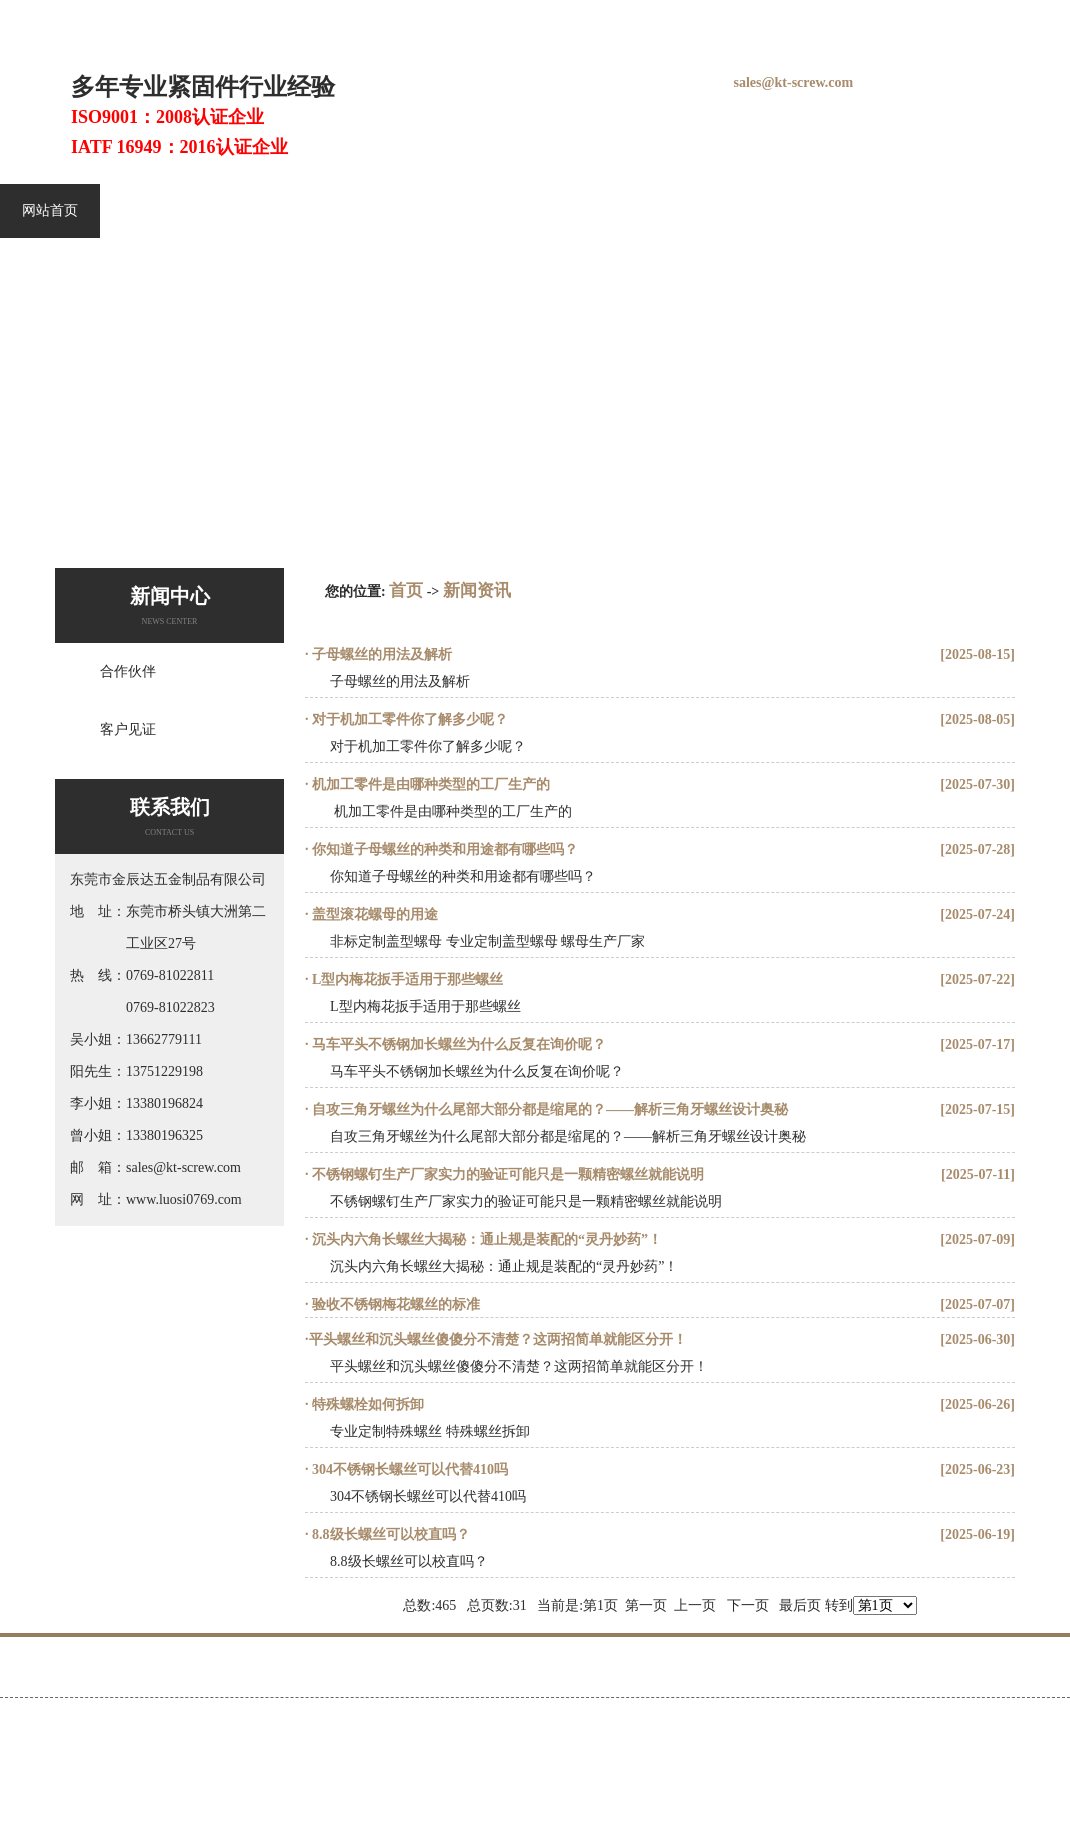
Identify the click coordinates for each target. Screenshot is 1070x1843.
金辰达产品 (485, 210)
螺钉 (307, 19)
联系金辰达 (1011, 1672)
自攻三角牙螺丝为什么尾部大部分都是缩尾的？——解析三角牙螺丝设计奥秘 (549, 1109)
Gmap (622, 1725)
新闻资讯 (1006, 210)
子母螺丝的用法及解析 (381, 654)
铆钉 (524, 19)
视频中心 (792, 210)
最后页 (800, 1605)
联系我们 (987, 19)
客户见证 (592, 210)
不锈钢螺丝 (157, 210)
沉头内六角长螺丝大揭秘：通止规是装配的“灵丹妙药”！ (486, 1239)
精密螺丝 (378, 210)
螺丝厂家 (434, 19)
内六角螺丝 (271, 210)
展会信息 (692, 210)
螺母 (486, 19)
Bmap (587, 1725)
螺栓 (345, 19)
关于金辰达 (899, 210)
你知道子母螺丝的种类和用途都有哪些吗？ (444, 849)
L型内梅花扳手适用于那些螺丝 (406, 979)
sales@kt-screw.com (794, 82)
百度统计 (39, 1760)
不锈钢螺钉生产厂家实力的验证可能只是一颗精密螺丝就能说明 (507, 1174)
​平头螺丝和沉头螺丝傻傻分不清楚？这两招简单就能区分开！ (498, 1339)
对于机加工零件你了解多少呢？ (409, 719)
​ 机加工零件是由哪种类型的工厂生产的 (430, 784)
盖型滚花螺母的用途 (374, 914)
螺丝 (383, 19)
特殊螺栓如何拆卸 (367, 1404)
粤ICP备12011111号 (496, 1725)
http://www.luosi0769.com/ (355, 1725)
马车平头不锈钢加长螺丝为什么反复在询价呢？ (458, 1044)
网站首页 (50, 210)
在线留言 (921, 19)
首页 (406, 590)
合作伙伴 (128, 671)
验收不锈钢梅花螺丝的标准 (395, 1304)
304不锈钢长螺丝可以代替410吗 (409, 1469)
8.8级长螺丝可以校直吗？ (389, 1534)
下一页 (748, 1605)
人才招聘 (904, 1672)
